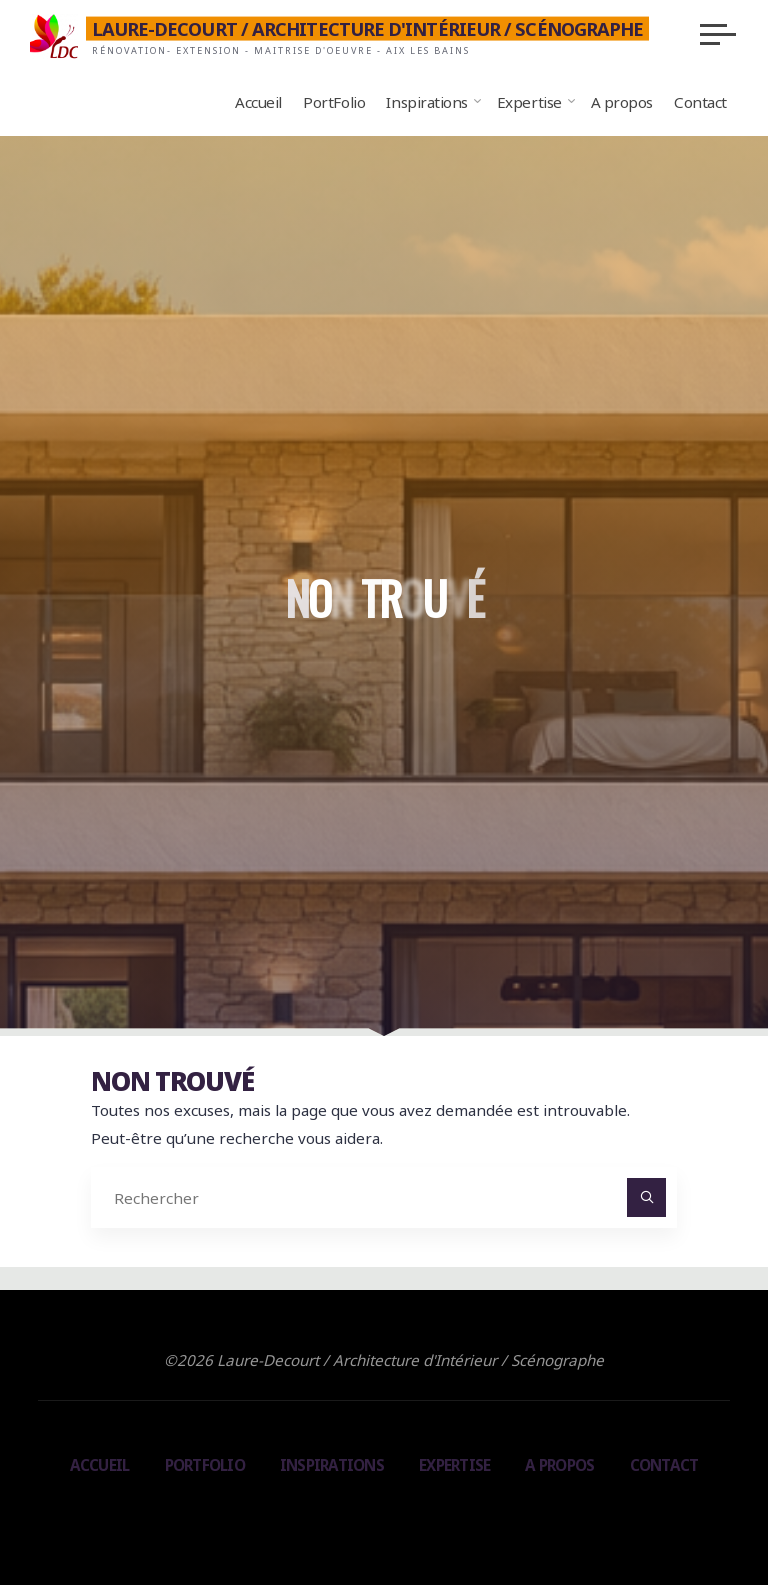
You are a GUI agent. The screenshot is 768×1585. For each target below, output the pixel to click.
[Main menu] (718, 34)
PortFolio (205, 1465)
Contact (664, 1465)
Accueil (100, 1465)
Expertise (454, 1465)
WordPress (470, 1514)
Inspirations (332, 1465)
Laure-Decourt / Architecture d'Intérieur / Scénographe (368, 29)
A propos (559, 1465)
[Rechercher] (647, 1198)
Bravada (381, 1514)
